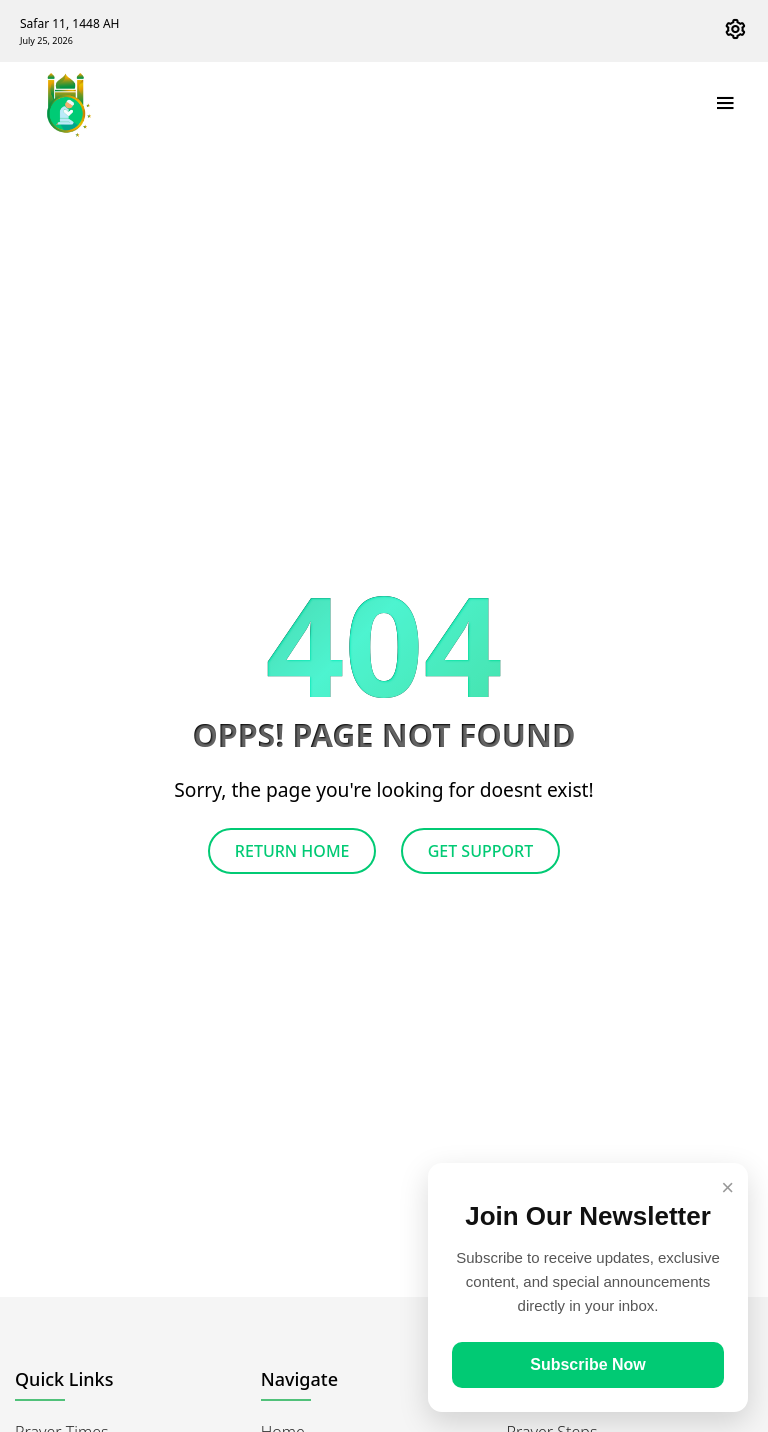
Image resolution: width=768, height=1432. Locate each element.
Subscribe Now (588, 1364)
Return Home (292, 851)
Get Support (480, 851)
